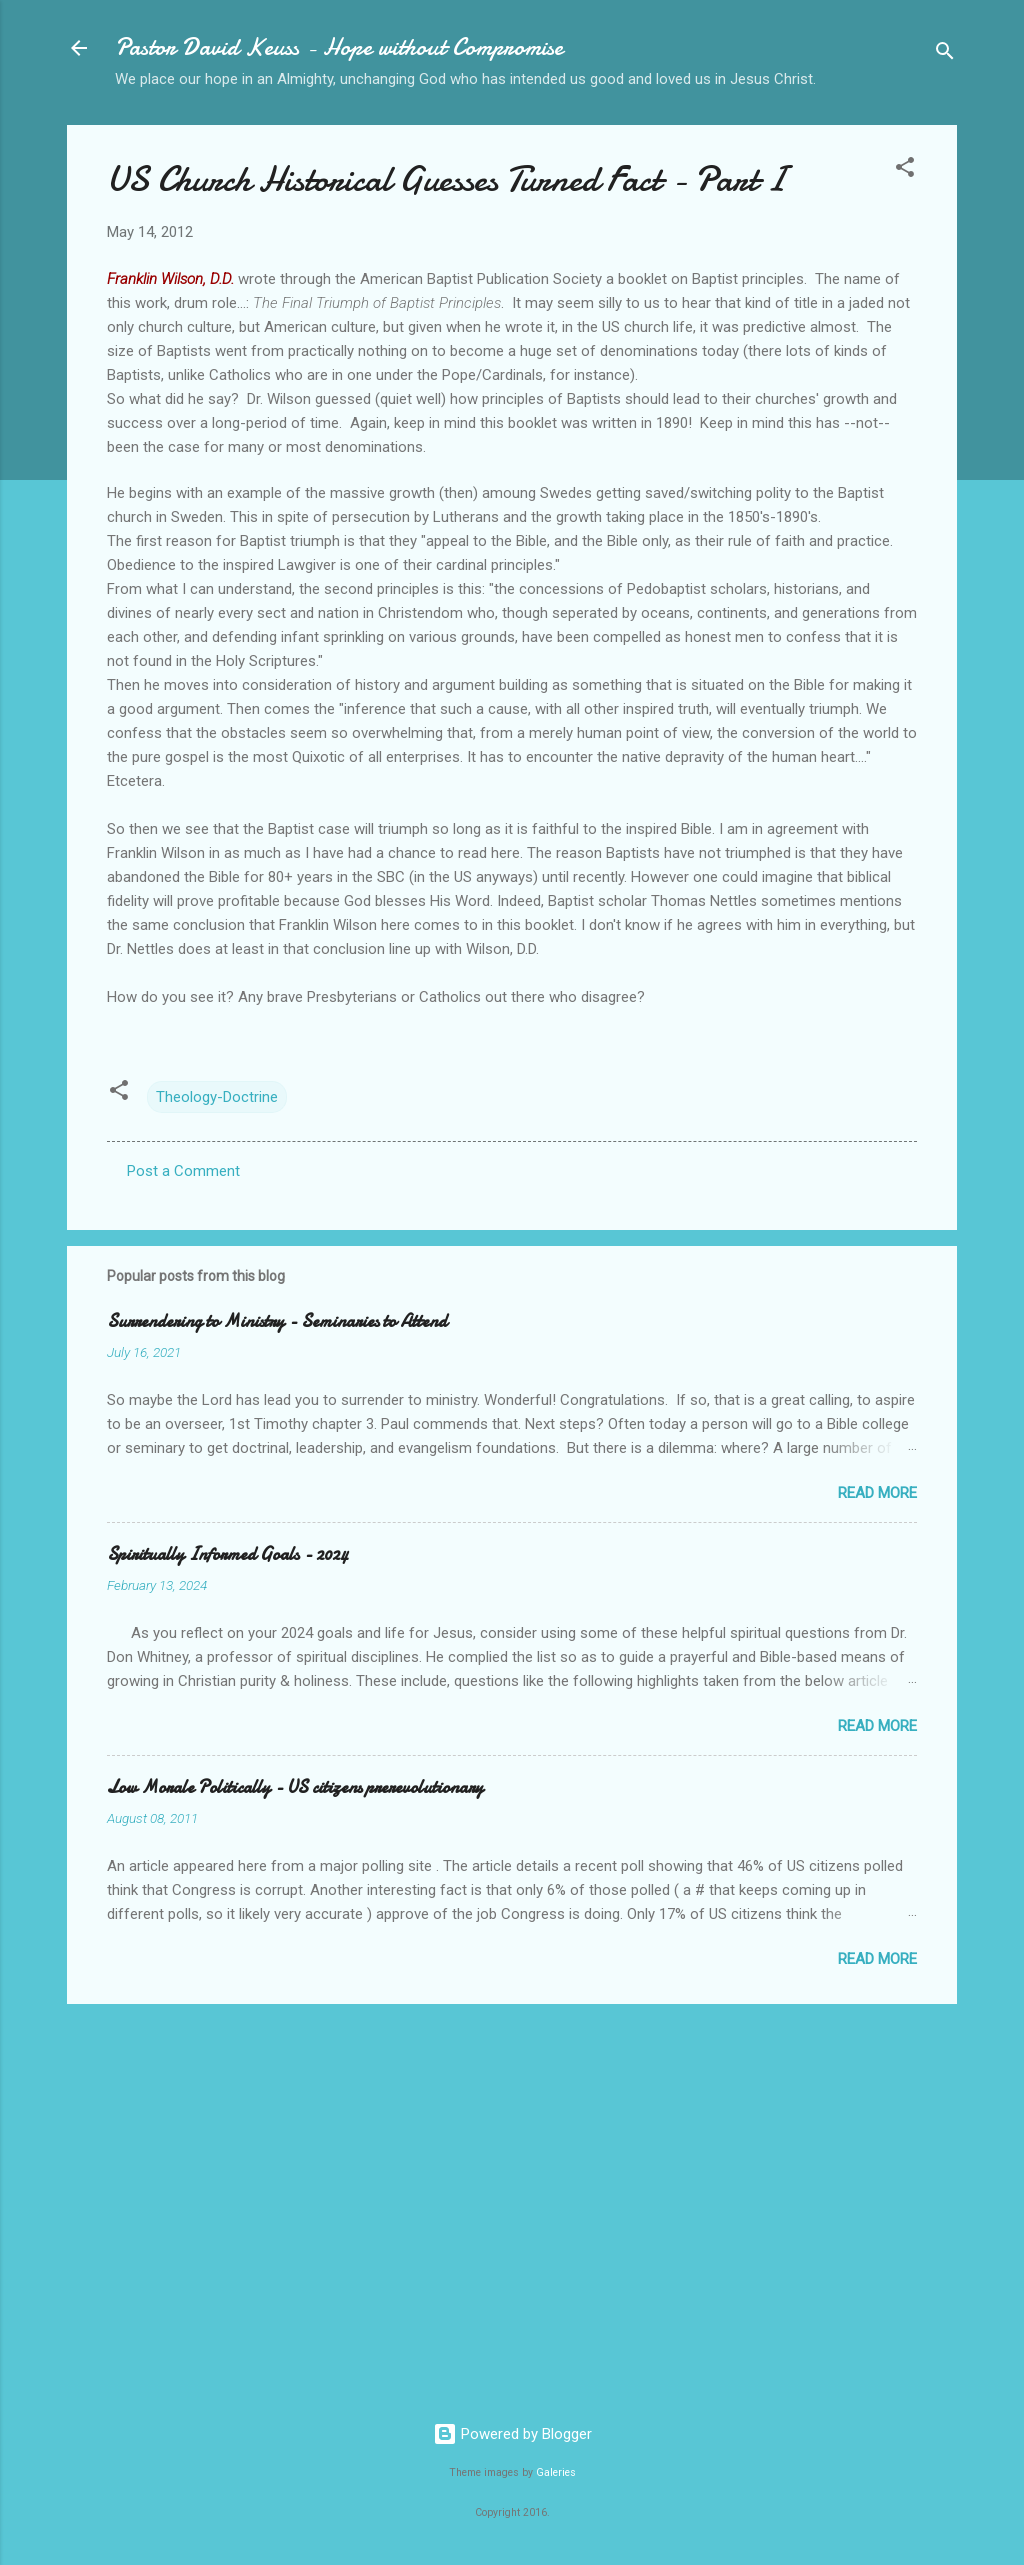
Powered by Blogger (512, 2434)
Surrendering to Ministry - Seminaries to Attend (277, 1321)
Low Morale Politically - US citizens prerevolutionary (295, 1787)
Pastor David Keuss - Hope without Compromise (339, 47)
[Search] (945, 54)
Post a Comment (183, 1171)
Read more (877, 1493)
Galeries (556, 2472)
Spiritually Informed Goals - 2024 (227, 1554)
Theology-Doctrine (217, 1097)
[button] (905, 170)
